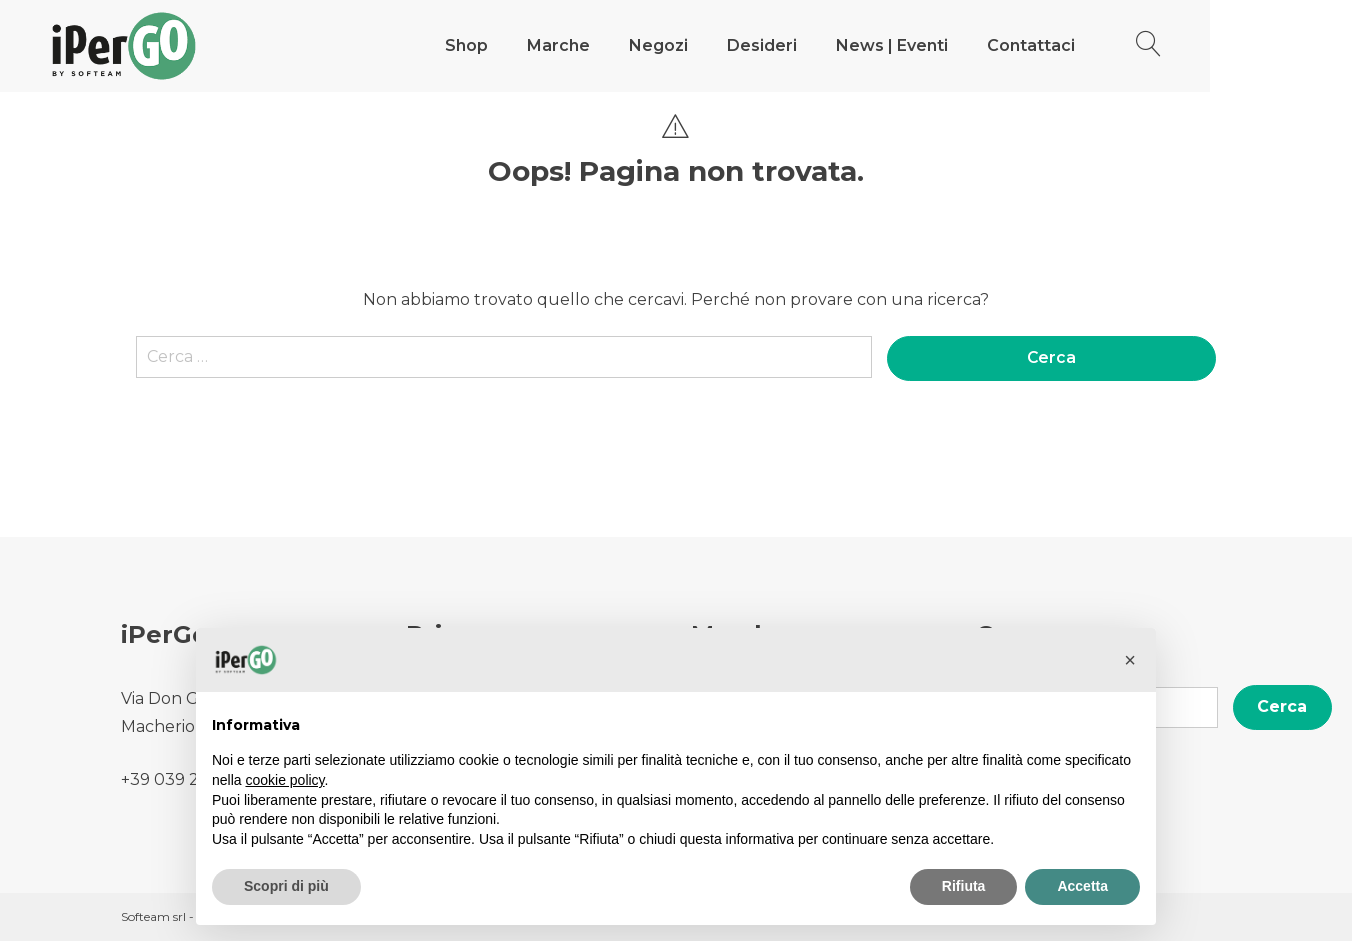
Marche (629, 45)
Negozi (729, 45)
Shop (537, 45)
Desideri (833, 45)
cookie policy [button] (284, 780)
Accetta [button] (1082, 886)
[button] (1130, 660)
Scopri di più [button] (286, 886)
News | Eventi (963, 45)
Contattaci (1102, 45)
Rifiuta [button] (964, 886)
